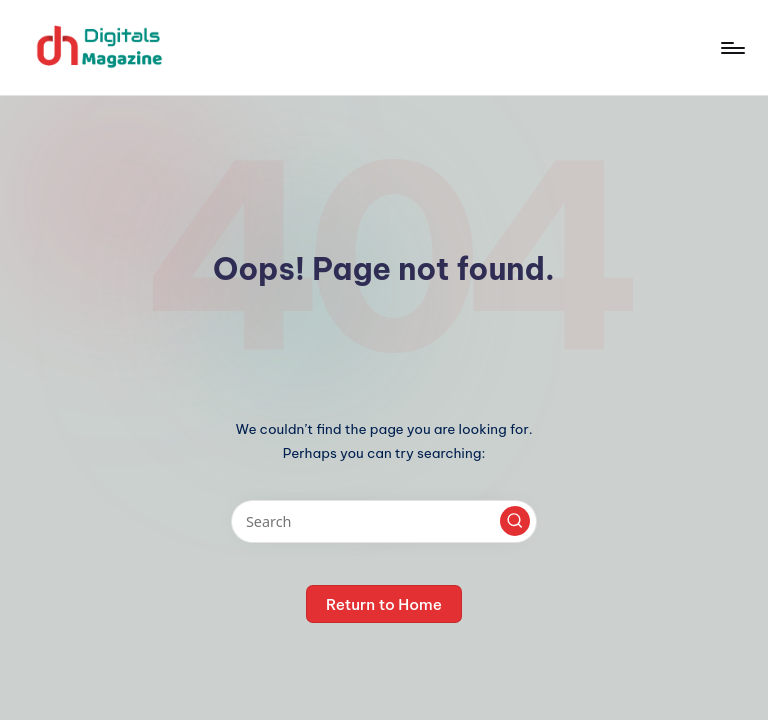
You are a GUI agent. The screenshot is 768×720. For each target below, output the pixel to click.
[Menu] (731, 48)
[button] (515, 521)
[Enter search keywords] (383, 521)
